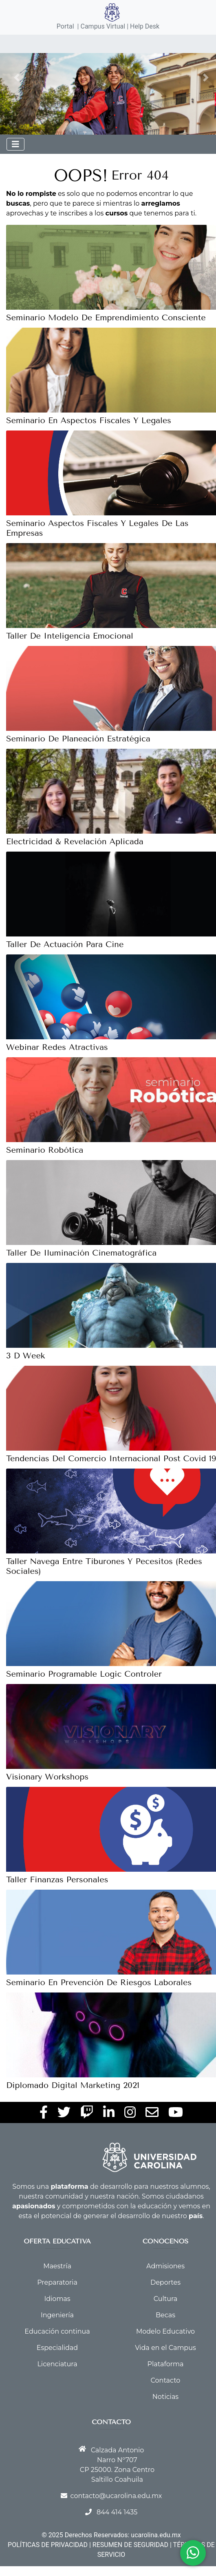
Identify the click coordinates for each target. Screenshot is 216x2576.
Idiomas (57, 2299)
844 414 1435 (117, 2512)
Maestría (57, 2266)
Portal (65, 26)
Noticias (165, 2397)
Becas (165, 2315)
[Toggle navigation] (15, 144)
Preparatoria (57, 2282)
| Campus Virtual (101, 26)
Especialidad (57, 2348)
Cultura (165, 2299)
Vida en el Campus (165, 2348)
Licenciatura (57, 2364)
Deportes (165, 2282)
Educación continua (57, 2331)
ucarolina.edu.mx (156, 2535)
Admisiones (165, 2266)
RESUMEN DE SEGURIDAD (130, 2545)
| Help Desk (142, 26)
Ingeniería (57, 2315)
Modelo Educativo (165, 2331)
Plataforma (166, 2364)
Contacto (166, 2380)
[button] (16, 77)
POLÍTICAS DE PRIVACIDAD (48, 2545)
